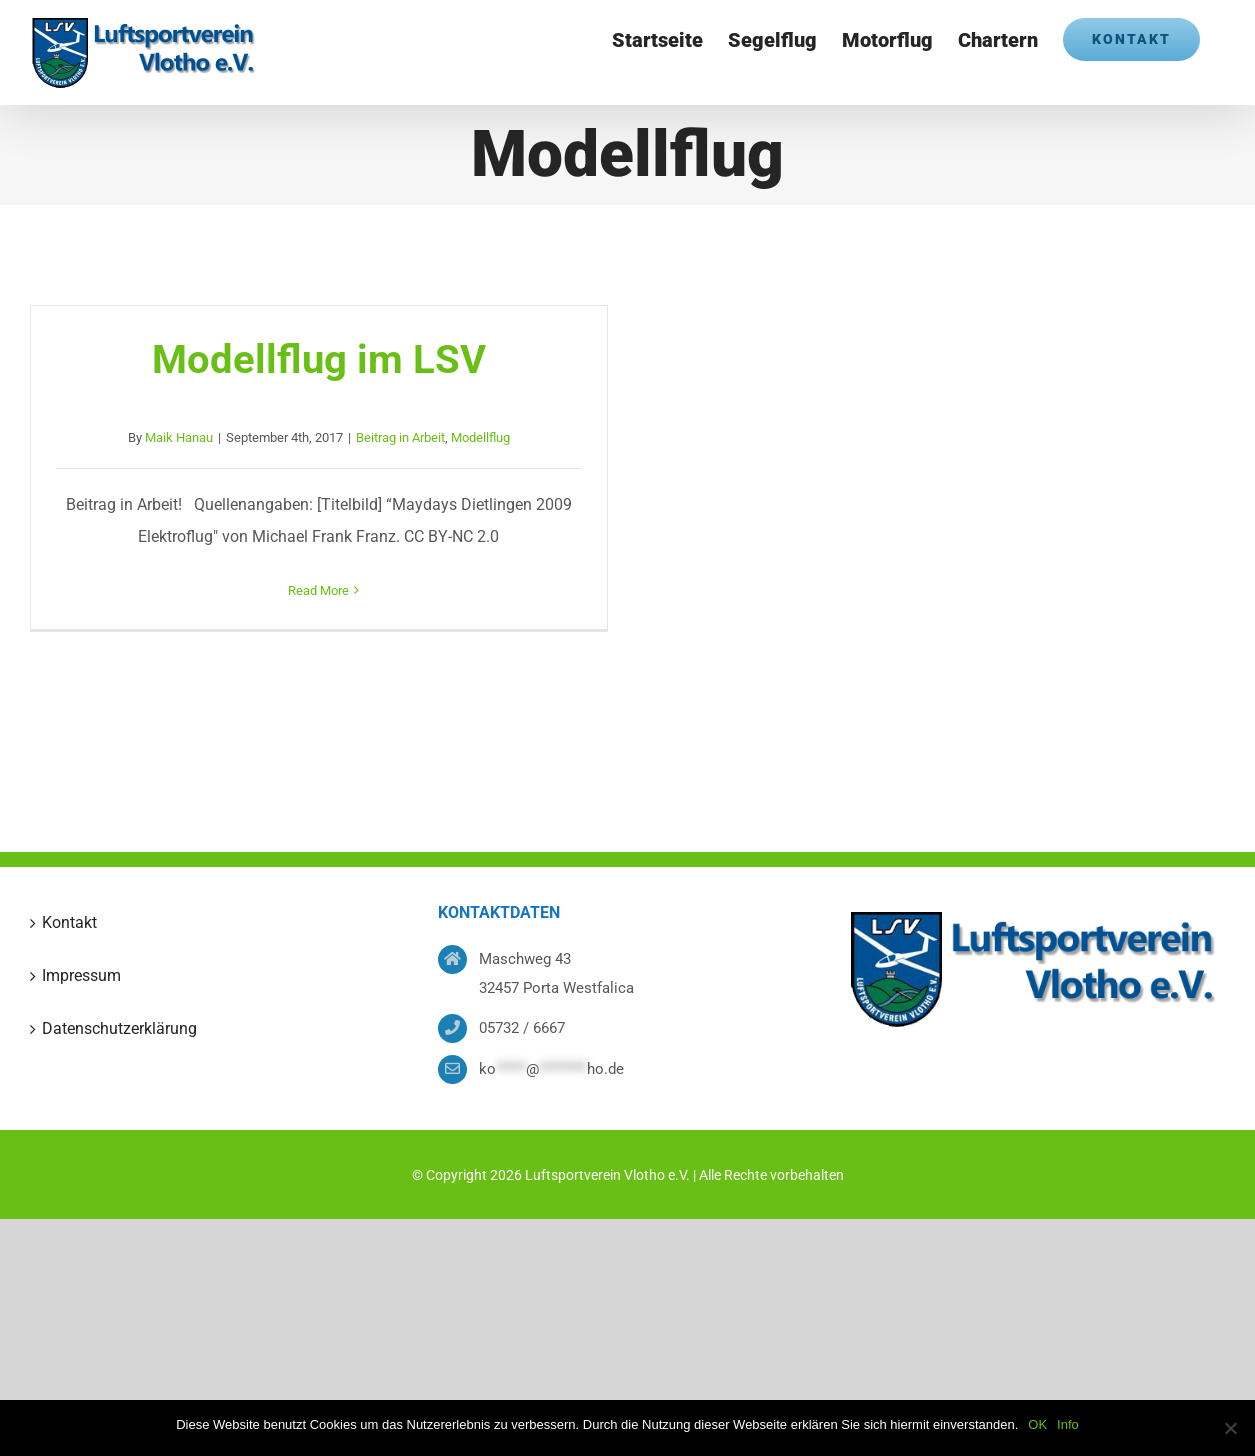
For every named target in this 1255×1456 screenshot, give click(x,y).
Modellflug (480, 437)
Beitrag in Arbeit (400, 437)
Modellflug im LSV (319, 359)
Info (1068, 1424)
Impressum (81, 975)
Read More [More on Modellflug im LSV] (318, 590)
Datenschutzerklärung (119, 1028)
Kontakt (69, 922)
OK (1037, 1424)
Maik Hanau (179, 437)
